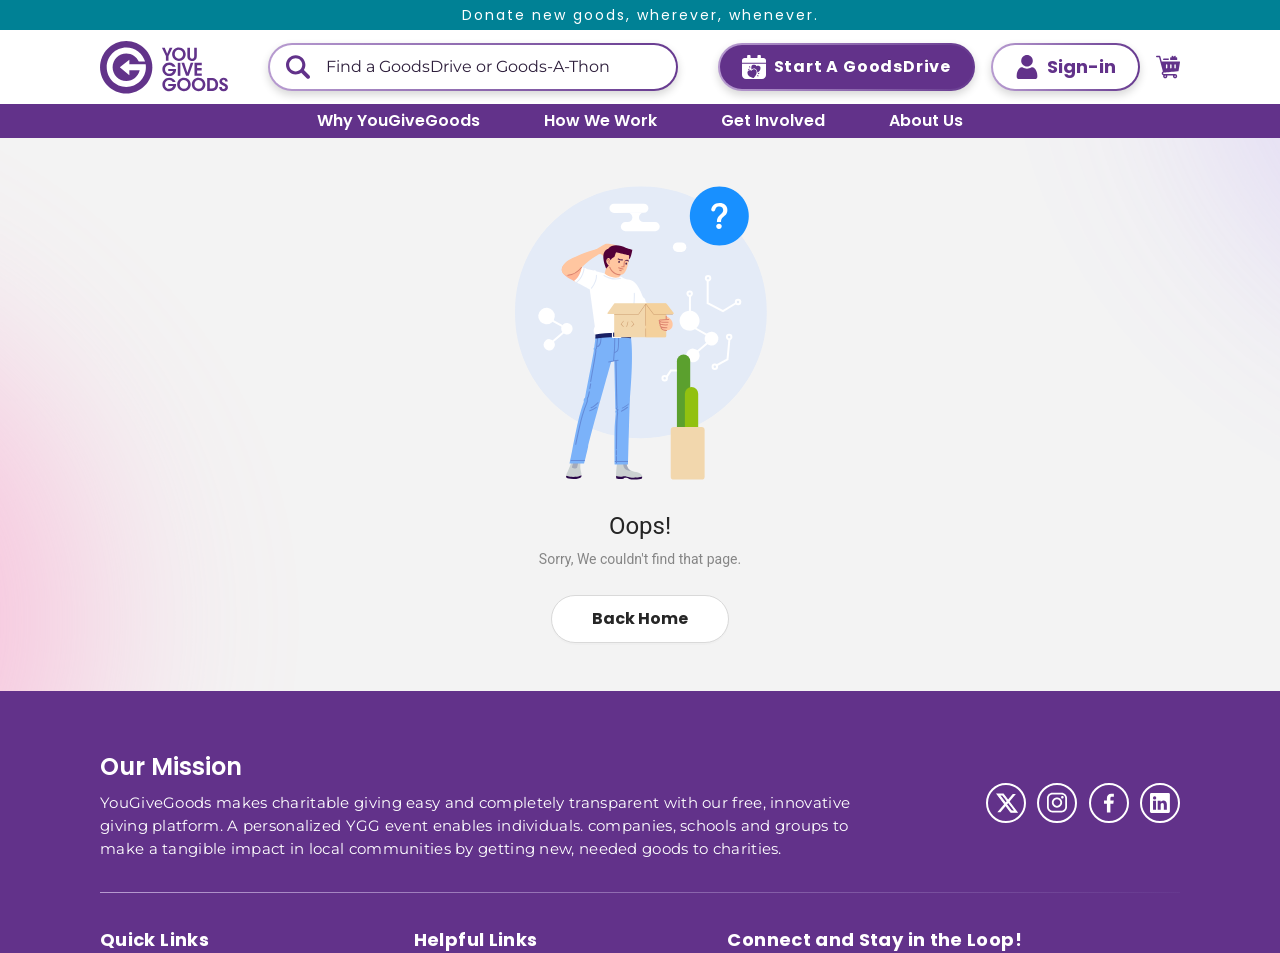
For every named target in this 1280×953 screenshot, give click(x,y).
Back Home (640, 618)
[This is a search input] (493, 67)
